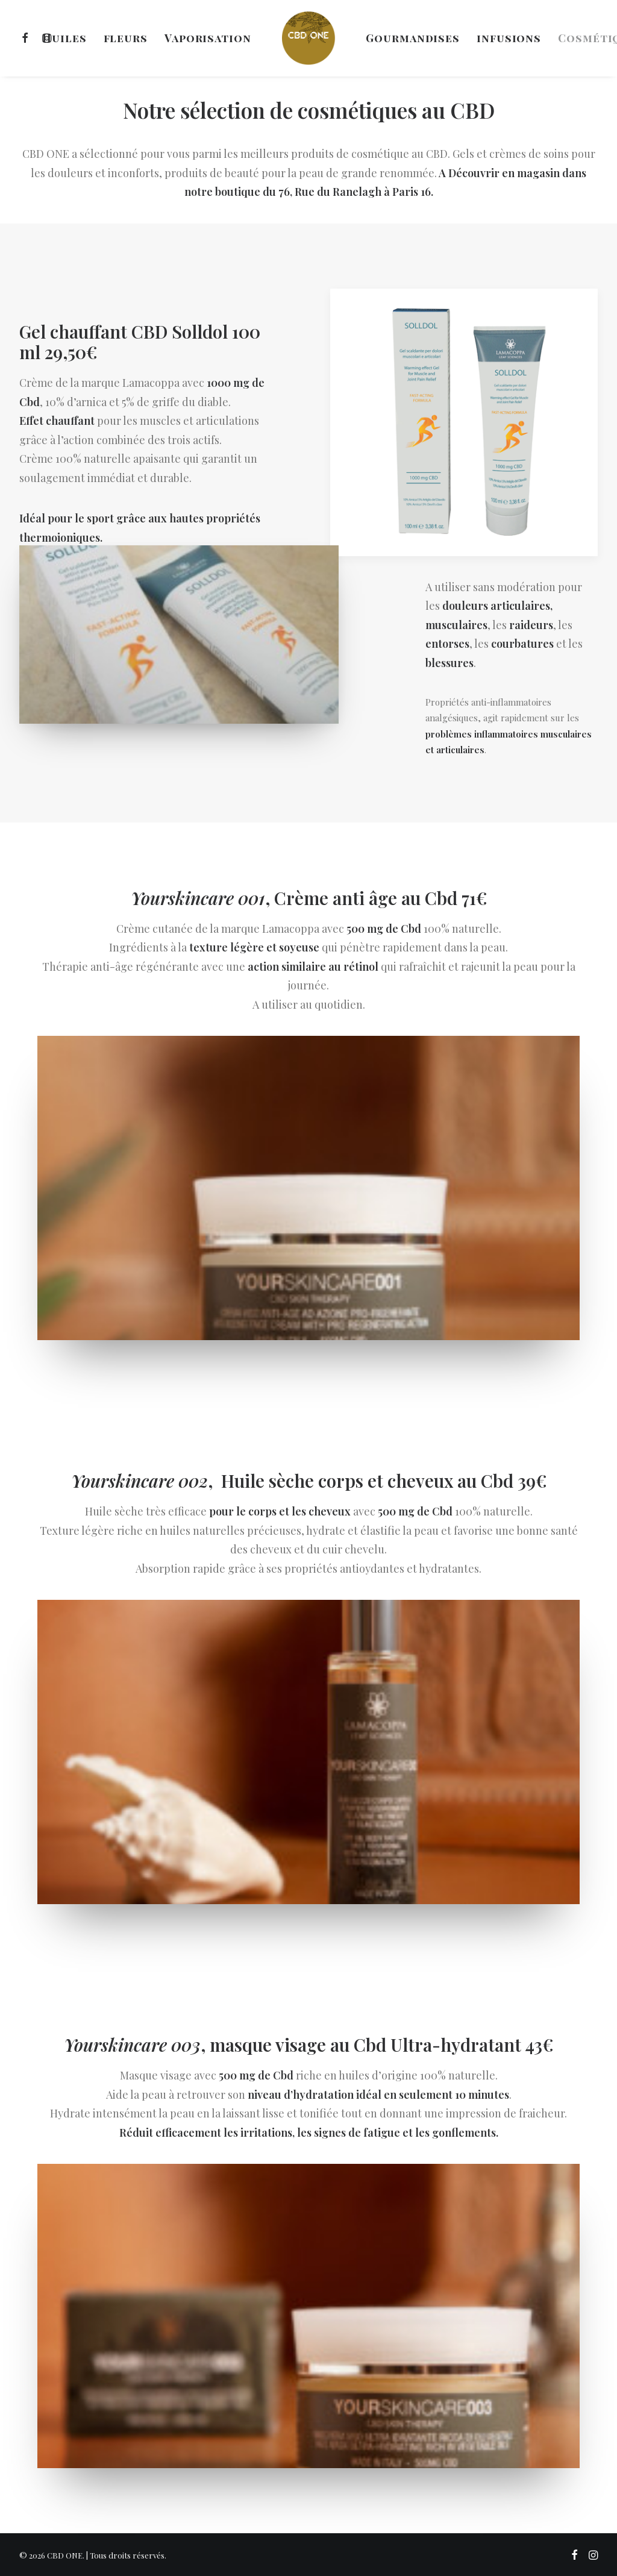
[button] (27, 38)
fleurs (126, 38)
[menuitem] (27, 38)
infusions (509, 38)
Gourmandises (413, 38)
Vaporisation (207, 38)
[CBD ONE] (308, 38)
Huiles (64, 38)
